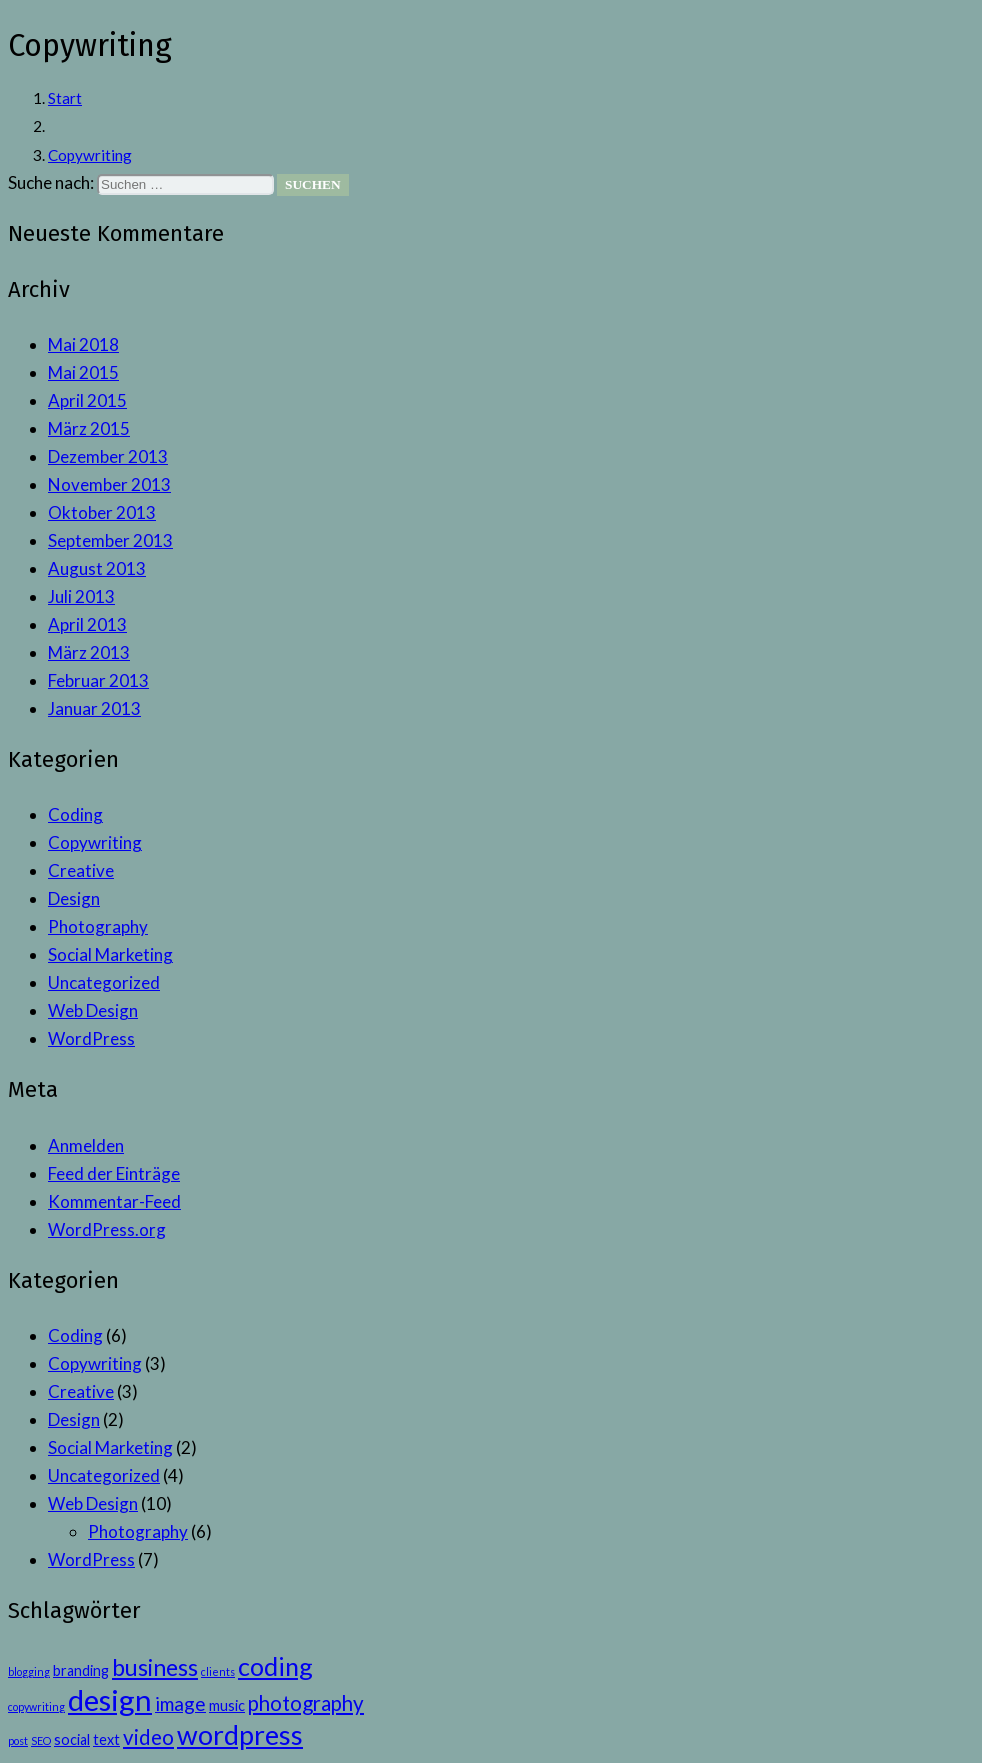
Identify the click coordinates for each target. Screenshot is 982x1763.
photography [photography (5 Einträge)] (306, 1703)
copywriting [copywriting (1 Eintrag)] (36, 1706)
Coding (75, 814)
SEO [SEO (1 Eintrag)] (41, 1740)
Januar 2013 (94, 708)
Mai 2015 (83, 372)
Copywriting (95, 842)
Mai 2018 (83, 344)
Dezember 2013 (108, 456)
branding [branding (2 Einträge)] (81, 1670)
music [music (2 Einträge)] (227, 1705)
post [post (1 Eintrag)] (18, 1740)
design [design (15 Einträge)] (110, 1699)
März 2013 (89, 652)
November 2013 (109, 484)
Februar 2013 (98, 680)
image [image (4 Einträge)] (180, 1703)
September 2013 (110, 540)
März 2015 (89, 428)
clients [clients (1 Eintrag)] (218, 1671)
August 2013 (97, 568)
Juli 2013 (81, 596)
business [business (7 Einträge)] (155, 1667)
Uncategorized (104, 982)
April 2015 (87, 400)
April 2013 (87, 624)
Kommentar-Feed (114, 1201)
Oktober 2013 (102, 512)
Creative (81, 870)
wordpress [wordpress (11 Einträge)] (240, 1735)
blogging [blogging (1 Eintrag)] (29, 1671)
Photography (98, 926)
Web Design (93, 1010)
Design (74, 898)
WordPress (91, 1038)
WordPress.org (107, 1229)
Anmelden (86, 1145)
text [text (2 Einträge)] (106, 1739)
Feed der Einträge (114, 1173)
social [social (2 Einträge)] (72, 1739)
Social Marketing (110, 954)
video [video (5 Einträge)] (148, 1737)
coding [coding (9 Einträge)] (275, 1666)
